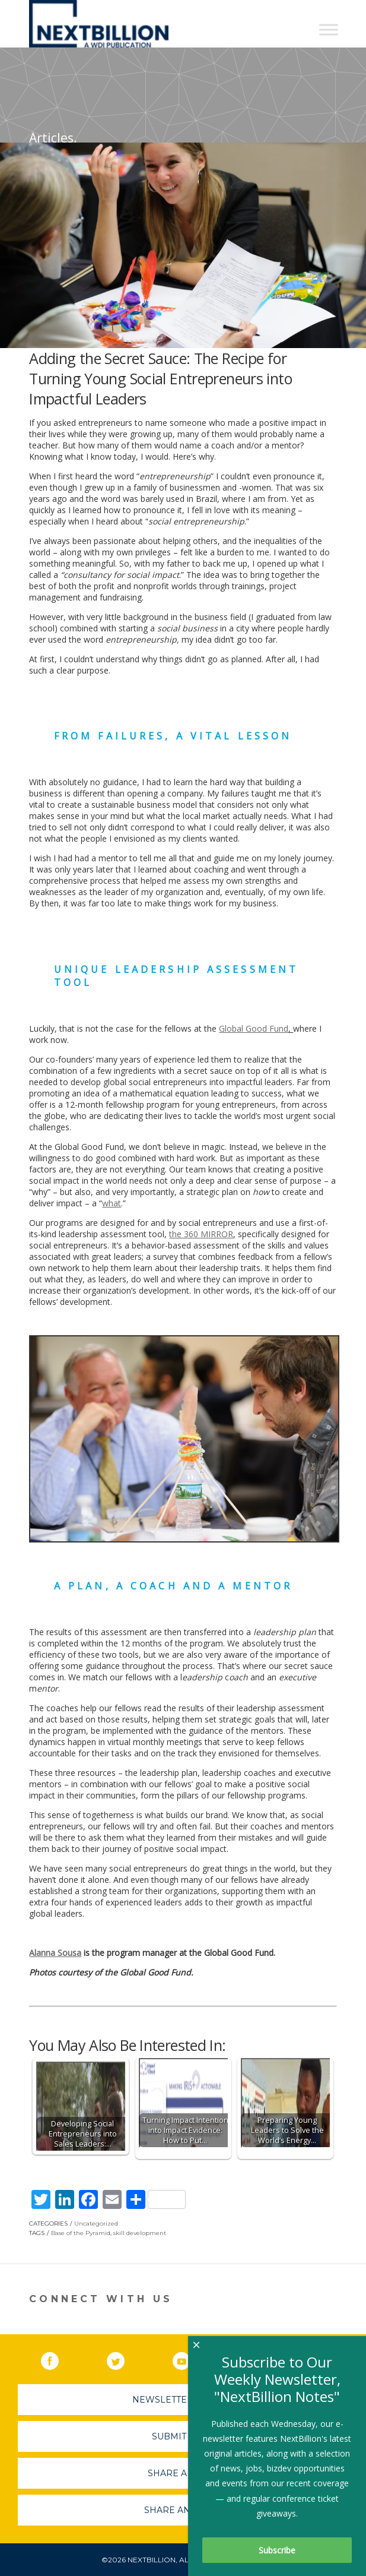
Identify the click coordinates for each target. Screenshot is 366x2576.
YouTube (189, 2358)
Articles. (53, 137)
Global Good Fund (253, 1028)
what (111, 1203)
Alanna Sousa (55, 1952)
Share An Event (183, 2510)
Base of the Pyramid (80, 2233)
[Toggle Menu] (328, 29)
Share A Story (183, 2473)
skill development (139, 2233)
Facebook (58, 2358)
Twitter (124, 2358)
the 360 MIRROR (201, 1234)
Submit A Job (183, 2436)
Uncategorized (96, 2223)
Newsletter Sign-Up (183, 2399)
